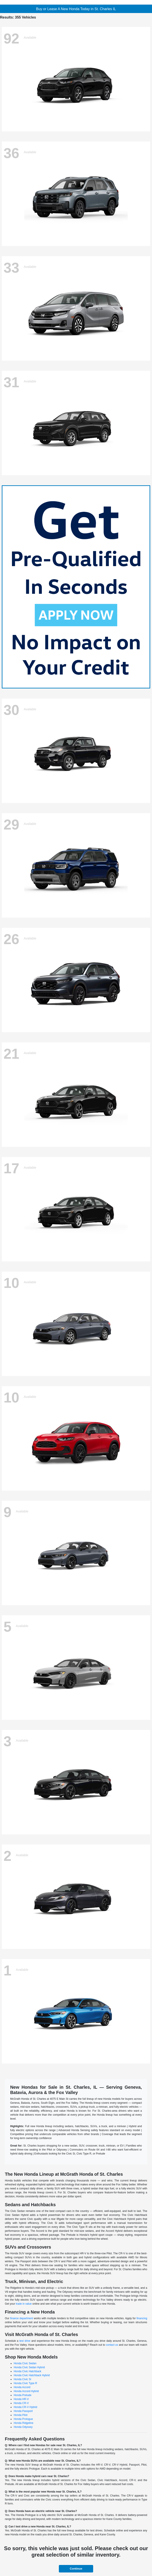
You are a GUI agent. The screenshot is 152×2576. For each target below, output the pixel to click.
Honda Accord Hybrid (26, 2391)
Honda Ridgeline (23, 2423)
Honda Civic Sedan (25, 2363)
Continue (76, 2568)
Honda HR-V (21, 2399)
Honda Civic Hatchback (27, 2371)
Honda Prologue (23, 2419)
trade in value (24, 2303)
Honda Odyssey (23, 2427)
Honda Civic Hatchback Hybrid (32, 2375)
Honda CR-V (21, 2403)
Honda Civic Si (22, 2379)
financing (142, 2318)
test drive (24, 2340)
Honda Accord (22, 2387)
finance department (21, 2318)
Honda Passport (23, 2411)
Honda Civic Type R (25, 2383)
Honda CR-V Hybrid (25, 2407)
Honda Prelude (22, 2395)
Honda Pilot (20, 2415)
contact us (112, 2344)
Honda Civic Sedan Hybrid (29, 2367)
